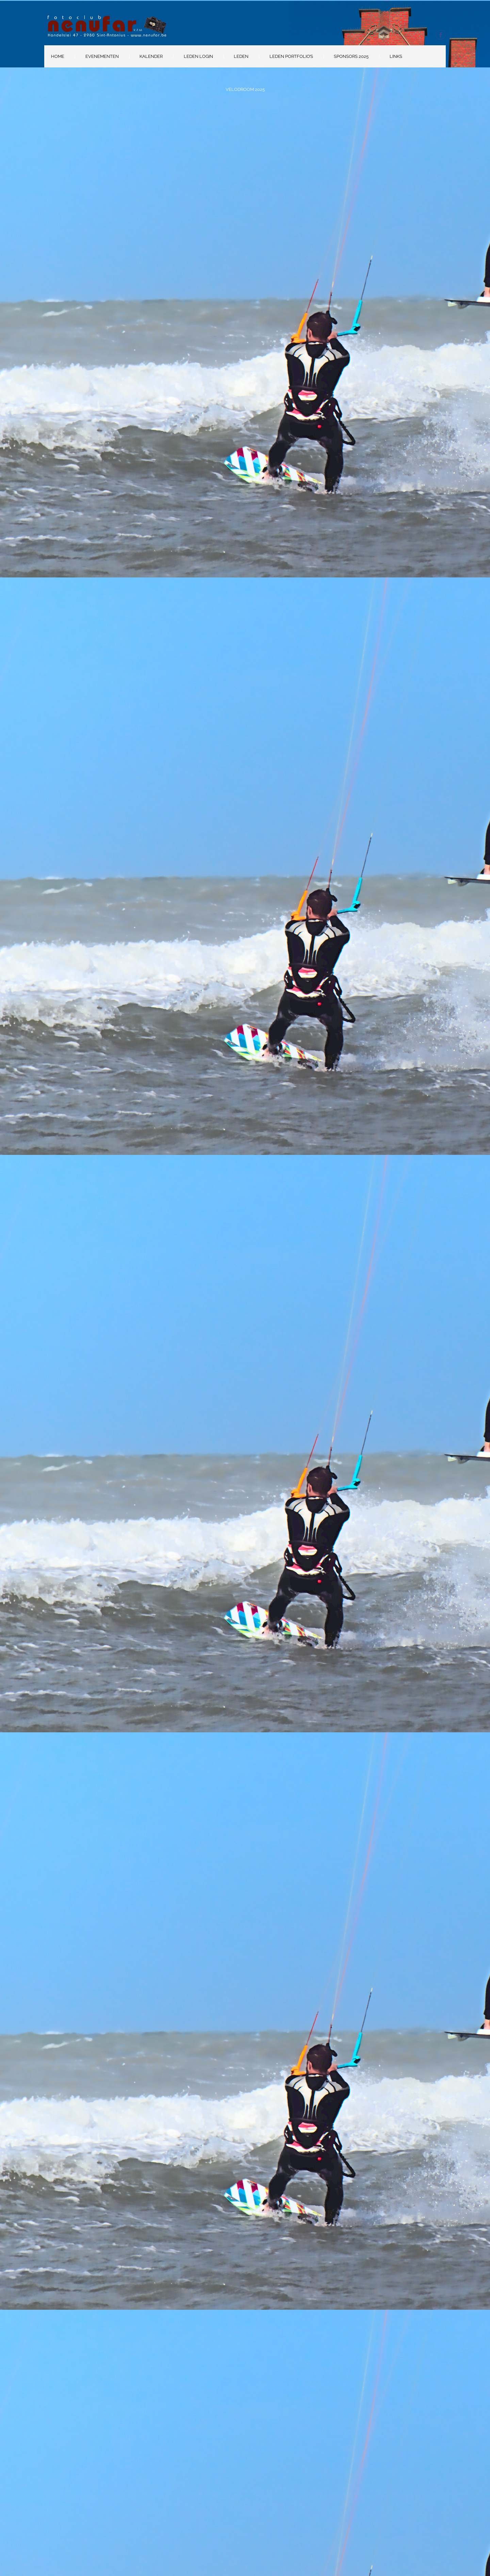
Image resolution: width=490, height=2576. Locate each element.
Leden (241, 56)
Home (57, 56)
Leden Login (198, 56)
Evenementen (102, 56)
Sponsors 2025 (351, 56)
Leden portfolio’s (291, 56)
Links (396, 56)
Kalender (151, 56)
